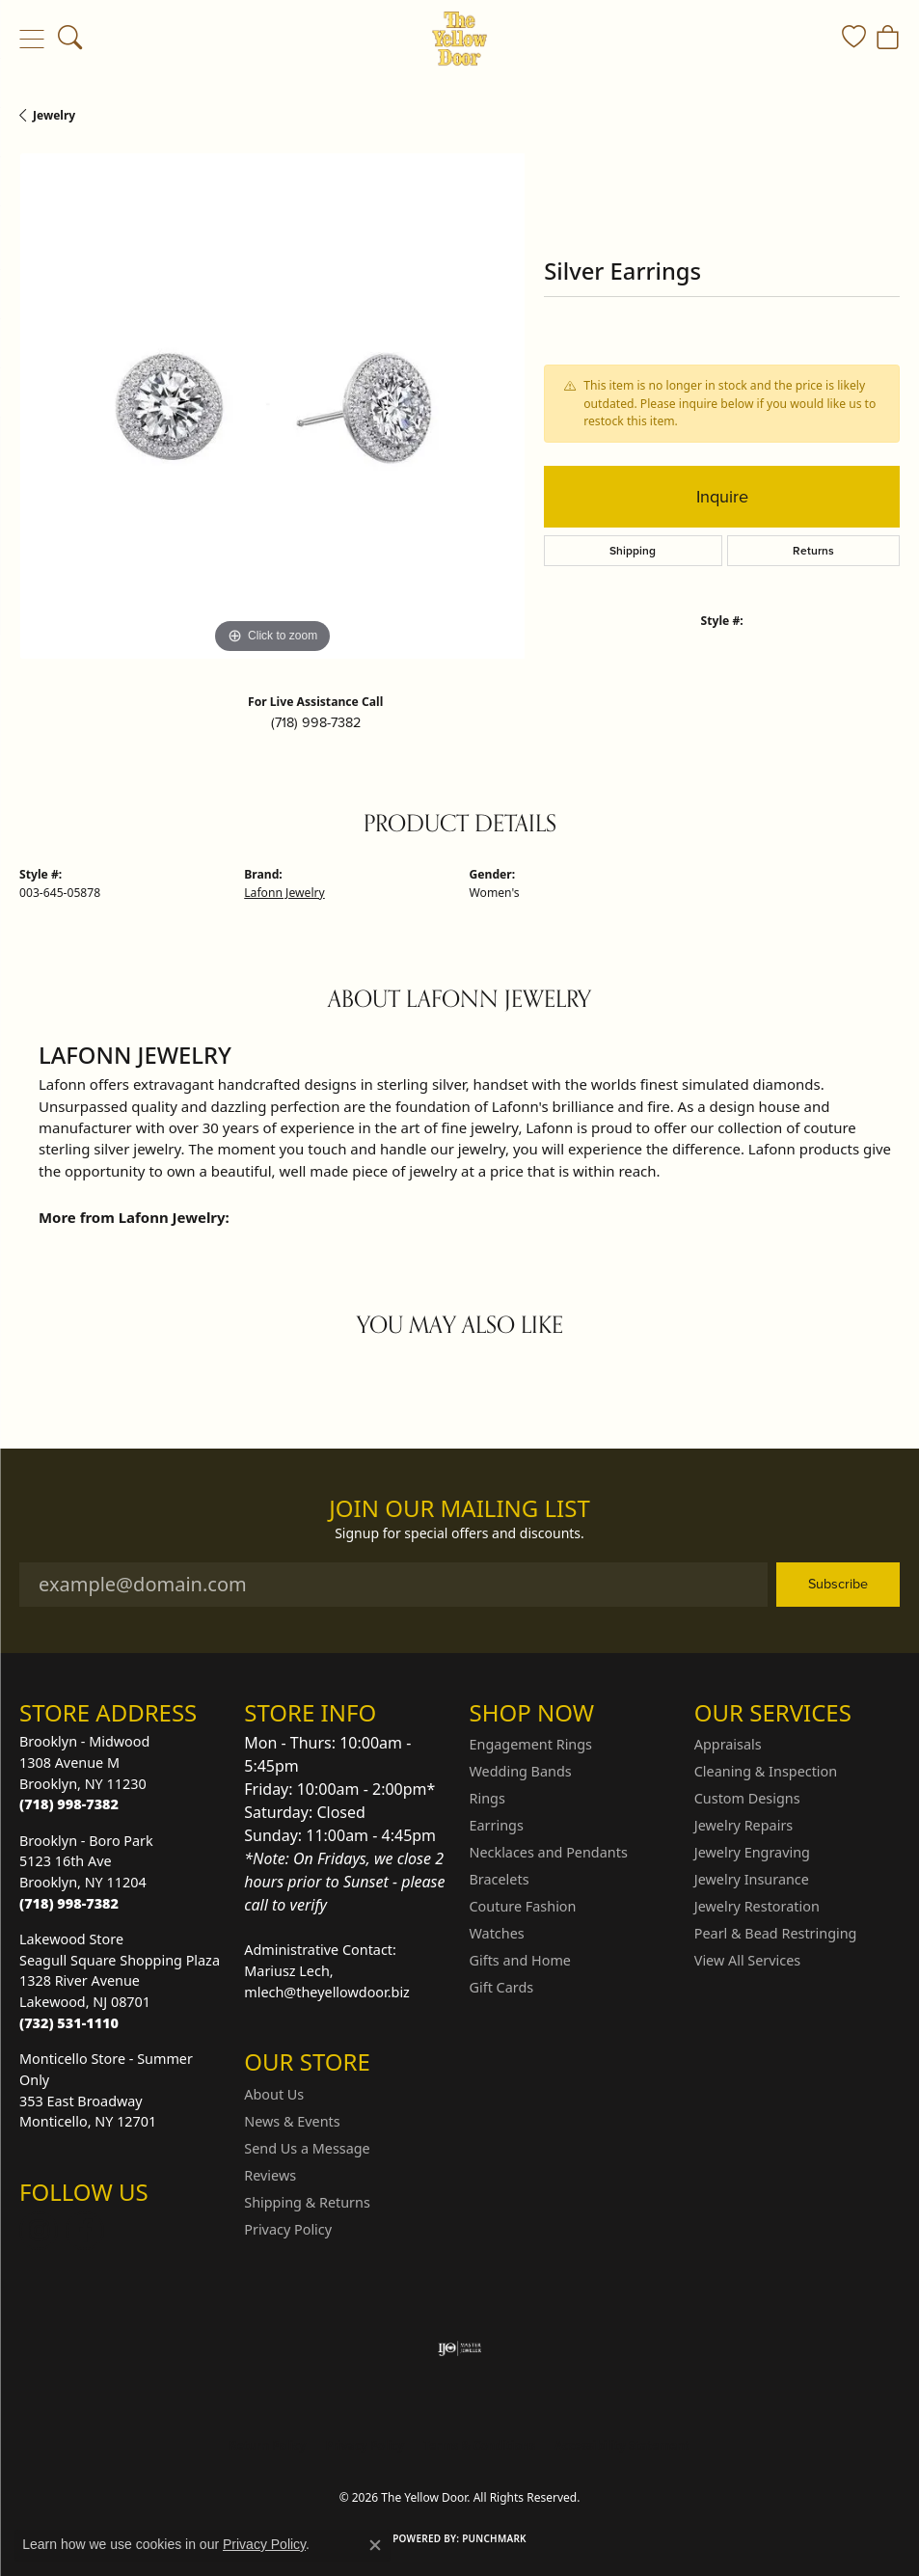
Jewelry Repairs (743, 1825)
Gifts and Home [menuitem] (520, 1960)
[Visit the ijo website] (459, 2348)
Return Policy (268, 2445)
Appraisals (728, 1744)
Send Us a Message (306, 2148)
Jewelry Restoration (757, 1906)
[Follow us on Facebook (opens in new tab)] (85, 2230)
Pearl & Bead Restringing (775, 1933)
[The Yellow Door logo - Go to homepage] (459, 38)
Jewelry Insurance (751, 1879)
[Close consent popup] (375, 2545)
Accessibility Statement (621, 2445)
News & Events (291, 2121)
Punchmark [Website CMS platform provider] (494, 2538)
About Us (274, 2094)
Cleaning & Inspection (765, 1771)
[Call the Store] (69, 1804)
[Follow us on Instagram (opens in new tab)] (38, 2230)
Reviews (270, 2175)
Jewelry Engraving (752, 1852)
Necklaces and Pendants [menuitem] (549, 1852)
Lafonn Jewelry (284, 892)
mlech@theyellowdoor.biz (327, 1992)
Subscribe (838, 1583)
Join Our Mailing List (459, 1509)
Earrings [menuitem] (497, 1825)
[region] (272, 406)
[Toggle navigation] (31, 38)
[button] (70, 38)
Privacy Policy (288, 2229)
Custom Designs (747, 1798)
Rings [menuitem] (487, 1798)
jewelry (54, 115)
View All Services (747, 1960)
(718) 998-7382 (316, 722)
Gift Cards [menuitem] (502, 1987)
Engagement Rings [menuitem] (531, 1744)
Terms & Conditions (479, 2445)
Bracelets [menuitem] (499, 1879)
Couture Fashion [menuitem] (523, 1906)
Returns (813, 550)
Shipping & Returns (307, 2202)
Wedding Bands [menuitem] (521, 1771)
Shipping (632, 550)
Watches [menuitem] (497, 1933)
